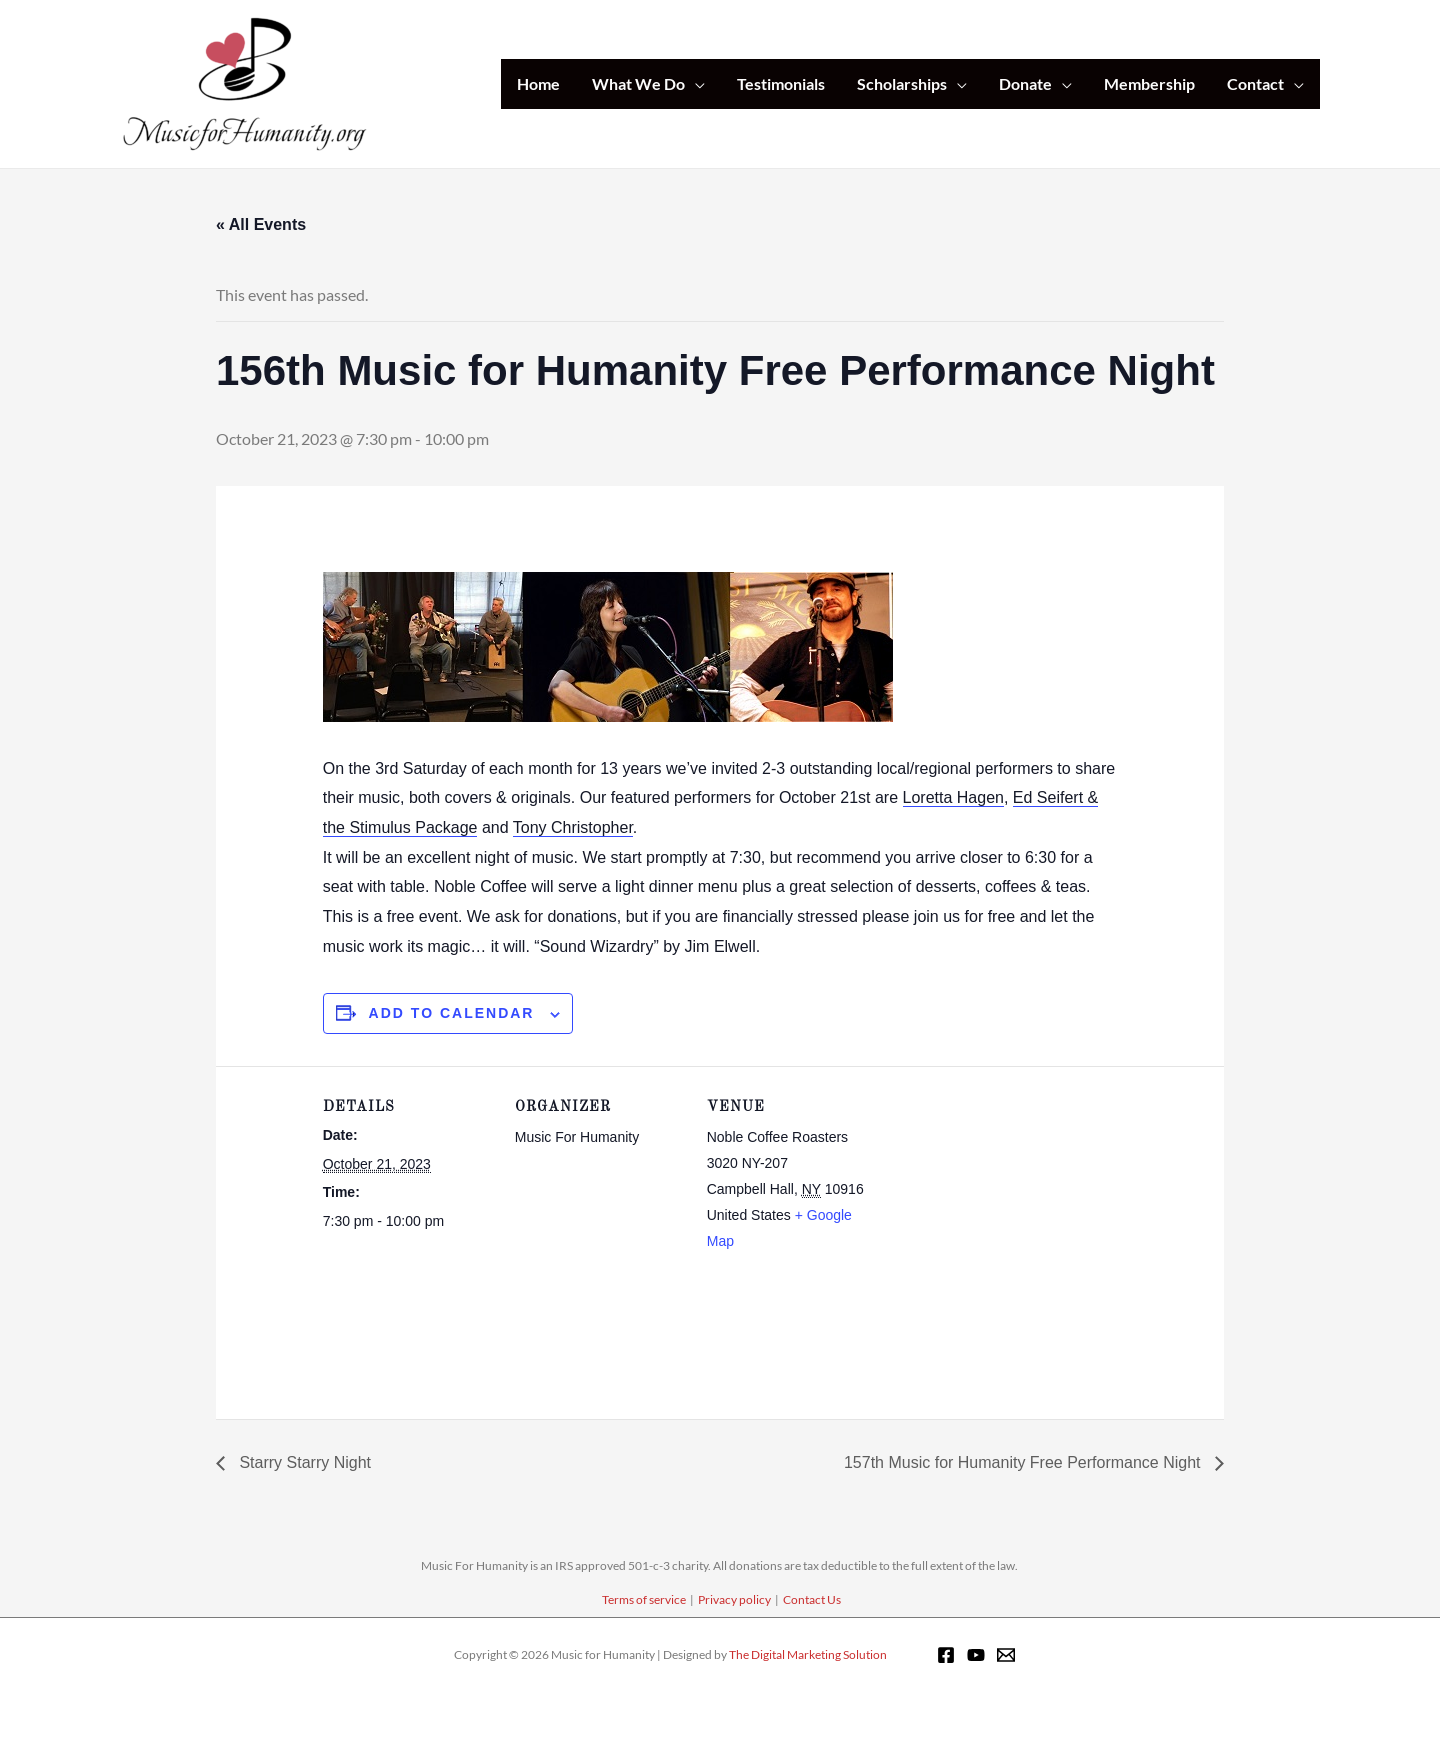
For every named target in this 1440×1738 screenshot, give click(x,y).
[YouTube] (976, 1655)
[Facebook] (946, 1655)
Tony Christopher (573, 827)
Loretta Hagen (953, 797)
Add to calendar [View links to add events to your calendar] (452, 1013)
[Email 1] (1006, 1655)
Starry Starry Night (303, 1462)
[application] (695, 84)
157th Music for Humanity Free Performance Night (1024, 1462)
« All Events (261, 224)
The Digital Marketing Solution (808, 1654)
